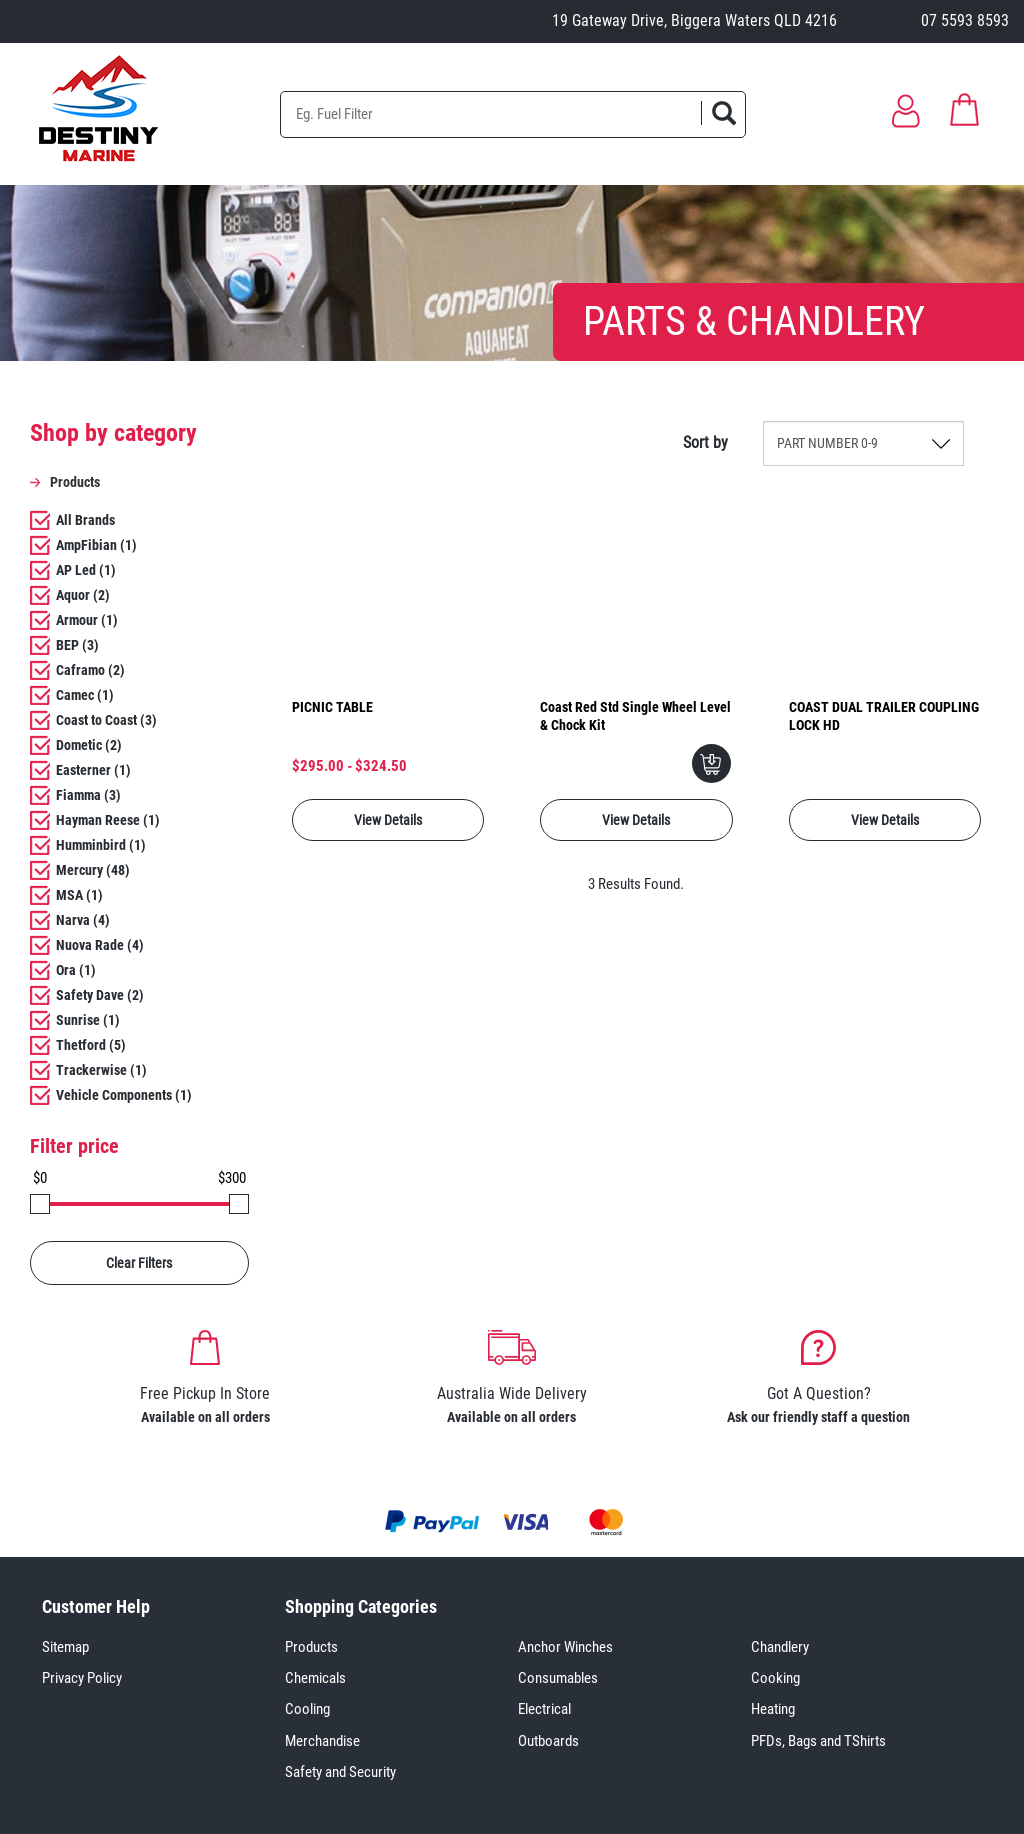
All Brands (85, 520)
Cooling (307, 1709)
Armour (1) (87, 620)
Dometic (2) (89, 745)
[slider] (40, 1204)
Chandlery (780, 1647)
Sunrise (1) (88, 1020)
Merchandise (322, 1741)
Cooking (775, 1678)
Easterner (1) (93, 770)
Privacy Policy (82, 1678)
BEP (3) (77, 645)
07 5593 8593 (965, 20)
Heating (773, 1709)
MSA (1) (79, 895)
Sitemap (65, 1647)
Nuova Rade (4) (100, 945)
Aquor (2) (83, 595)
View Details (388, 820)
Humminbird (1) (101, 845)
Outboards (548, 1741)
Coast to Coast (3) (106, 720)
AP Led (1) (86, 570)
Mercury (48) (93, 870)
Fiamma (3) (88, 795)
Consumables (558, 1678)
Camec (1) (85, 695)
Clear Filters (139, 1263)
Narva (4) (83, 920)
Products (311, 1647)
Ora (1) (76, 970)
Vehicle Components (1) (124, 1095)
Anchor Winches (565, 1647)
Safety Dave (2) (100, 995)
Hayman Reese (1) (108, 820)
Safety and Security (340, 1772)
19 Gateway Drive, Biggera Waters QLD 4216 (694, 20)
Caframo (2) (90, 670)
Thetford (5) (91, 1045)
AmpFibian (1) (96, 545)
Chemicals (315, 1678)
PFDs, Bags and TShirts (818, 1741)
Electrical (544, 1709)
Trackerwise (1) (101, 1070)
